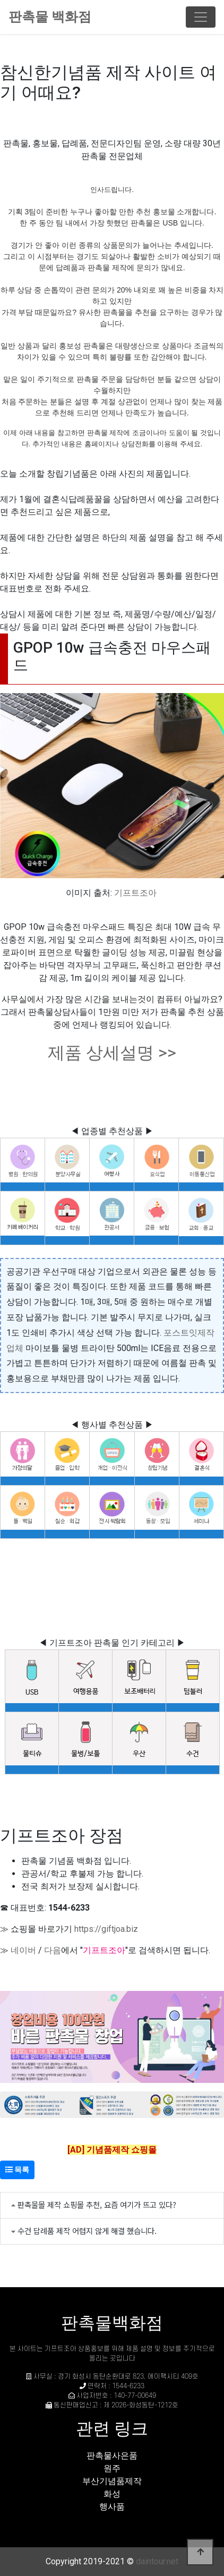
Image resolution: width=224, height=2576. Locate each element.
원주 (112, 2468)
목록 (17, 2169)
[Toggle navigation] (201, 17)
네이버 (23, 1950)
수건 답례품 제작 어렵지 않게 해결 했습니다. (87, 2230)
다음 (52, 1950)
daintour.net (157, 2561)
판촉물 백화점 (49, 16)
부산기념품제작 (112, 2481)
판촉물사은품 (112, 2455)
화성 (112, 2494)
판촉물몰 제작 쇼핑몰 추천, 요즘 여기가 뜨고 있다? (97, 2204)
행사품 (112, 2507)
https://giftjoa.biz (106, 1929)
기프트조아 (135, 893)
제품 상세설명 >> (112, 1053)
